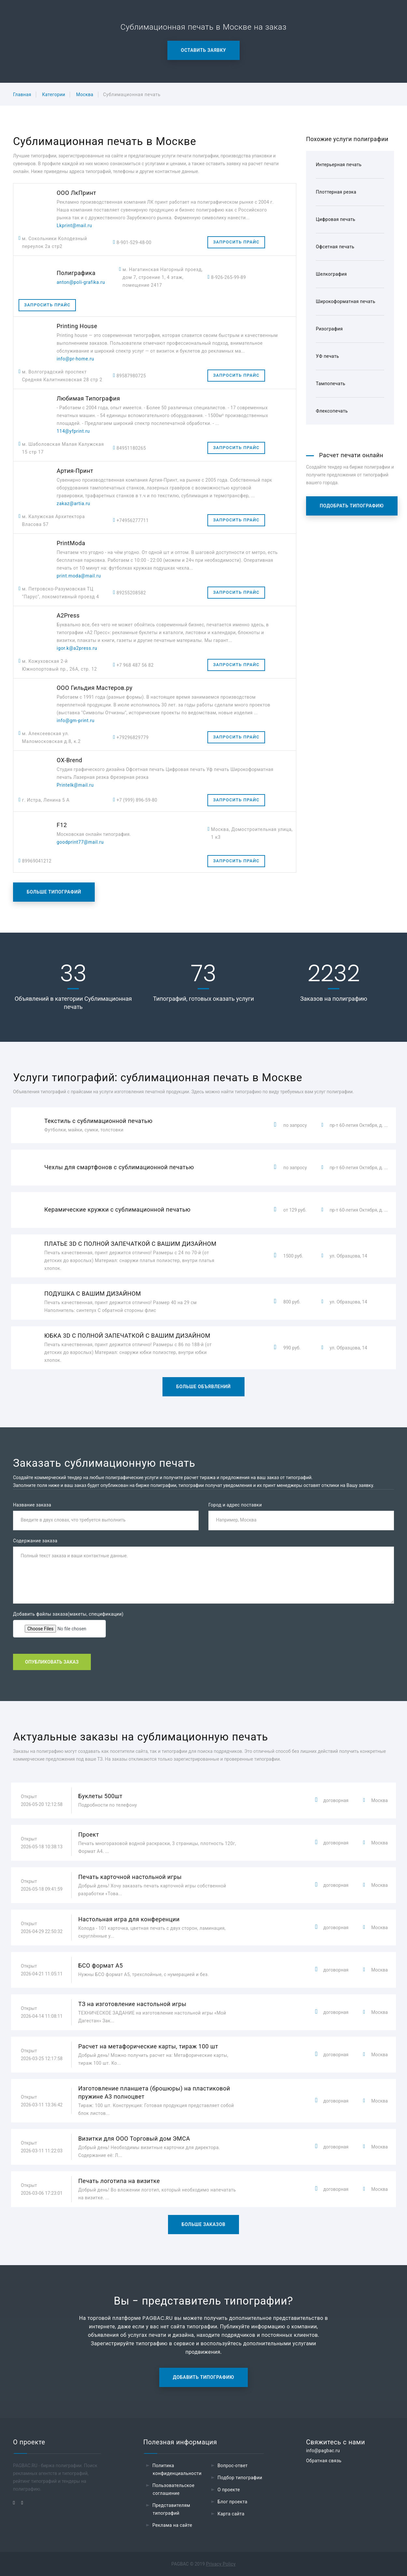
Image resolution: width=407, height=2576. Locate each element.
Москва (84, 94)
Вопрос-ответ (233, 2465)
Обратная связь (324, 2460)
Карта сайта (231, 2513)
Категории (53, 94)
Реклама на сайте (172, 2525)
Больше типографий (54, 892)
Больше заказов (204, 2224)
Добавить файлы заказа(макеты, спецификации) (68, 1614)
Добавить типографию (203, 2377)
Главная (22, 94)
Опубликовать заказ (52, 1662)
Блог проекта (232, 2501)
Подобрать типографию (352, 505)
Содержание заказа (35, 1540)
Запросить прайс (236, 242)
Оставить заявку (203, 50)
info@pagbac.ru (323, 2450)
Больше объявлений (203, 1386)
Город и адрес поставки (235, 1504)
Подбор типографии (240, 2477)
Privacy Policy (221, 2564)
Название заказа (32, 1504)
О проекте (229, 2489)
